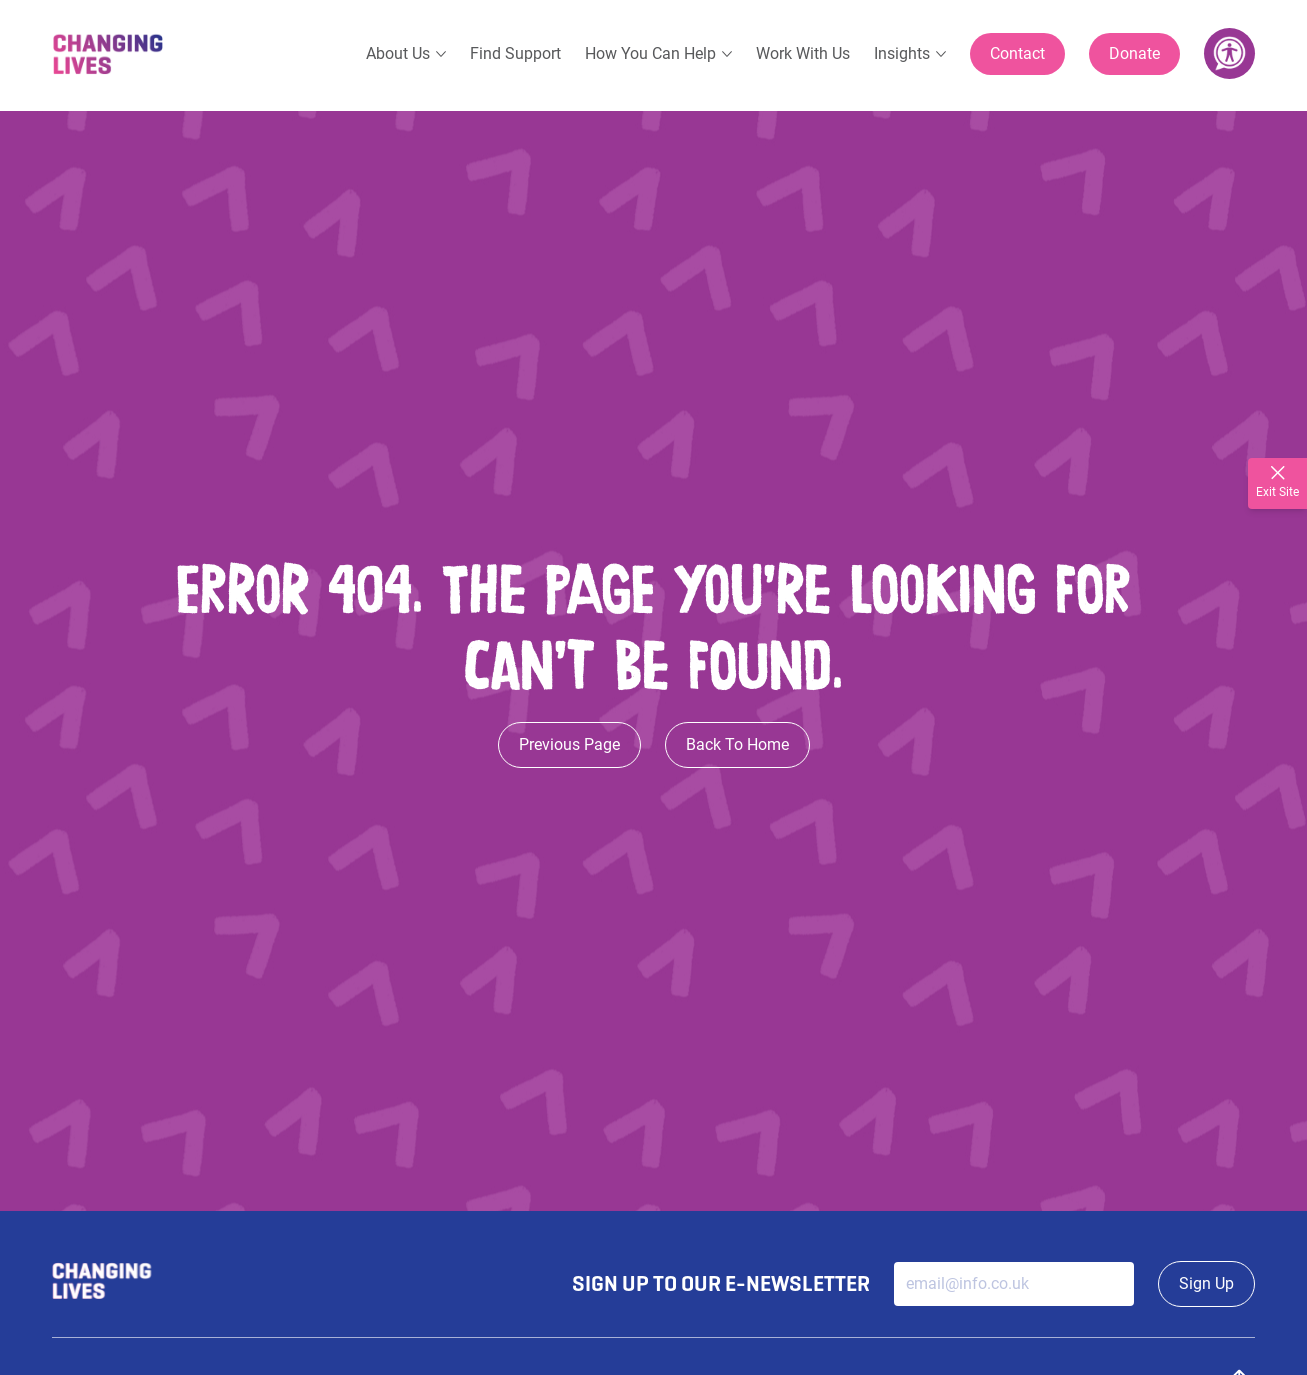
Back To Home (737, 744)
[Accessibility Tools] (1229, 53)
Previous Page (569, 744)
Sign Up (1206, 1283)
